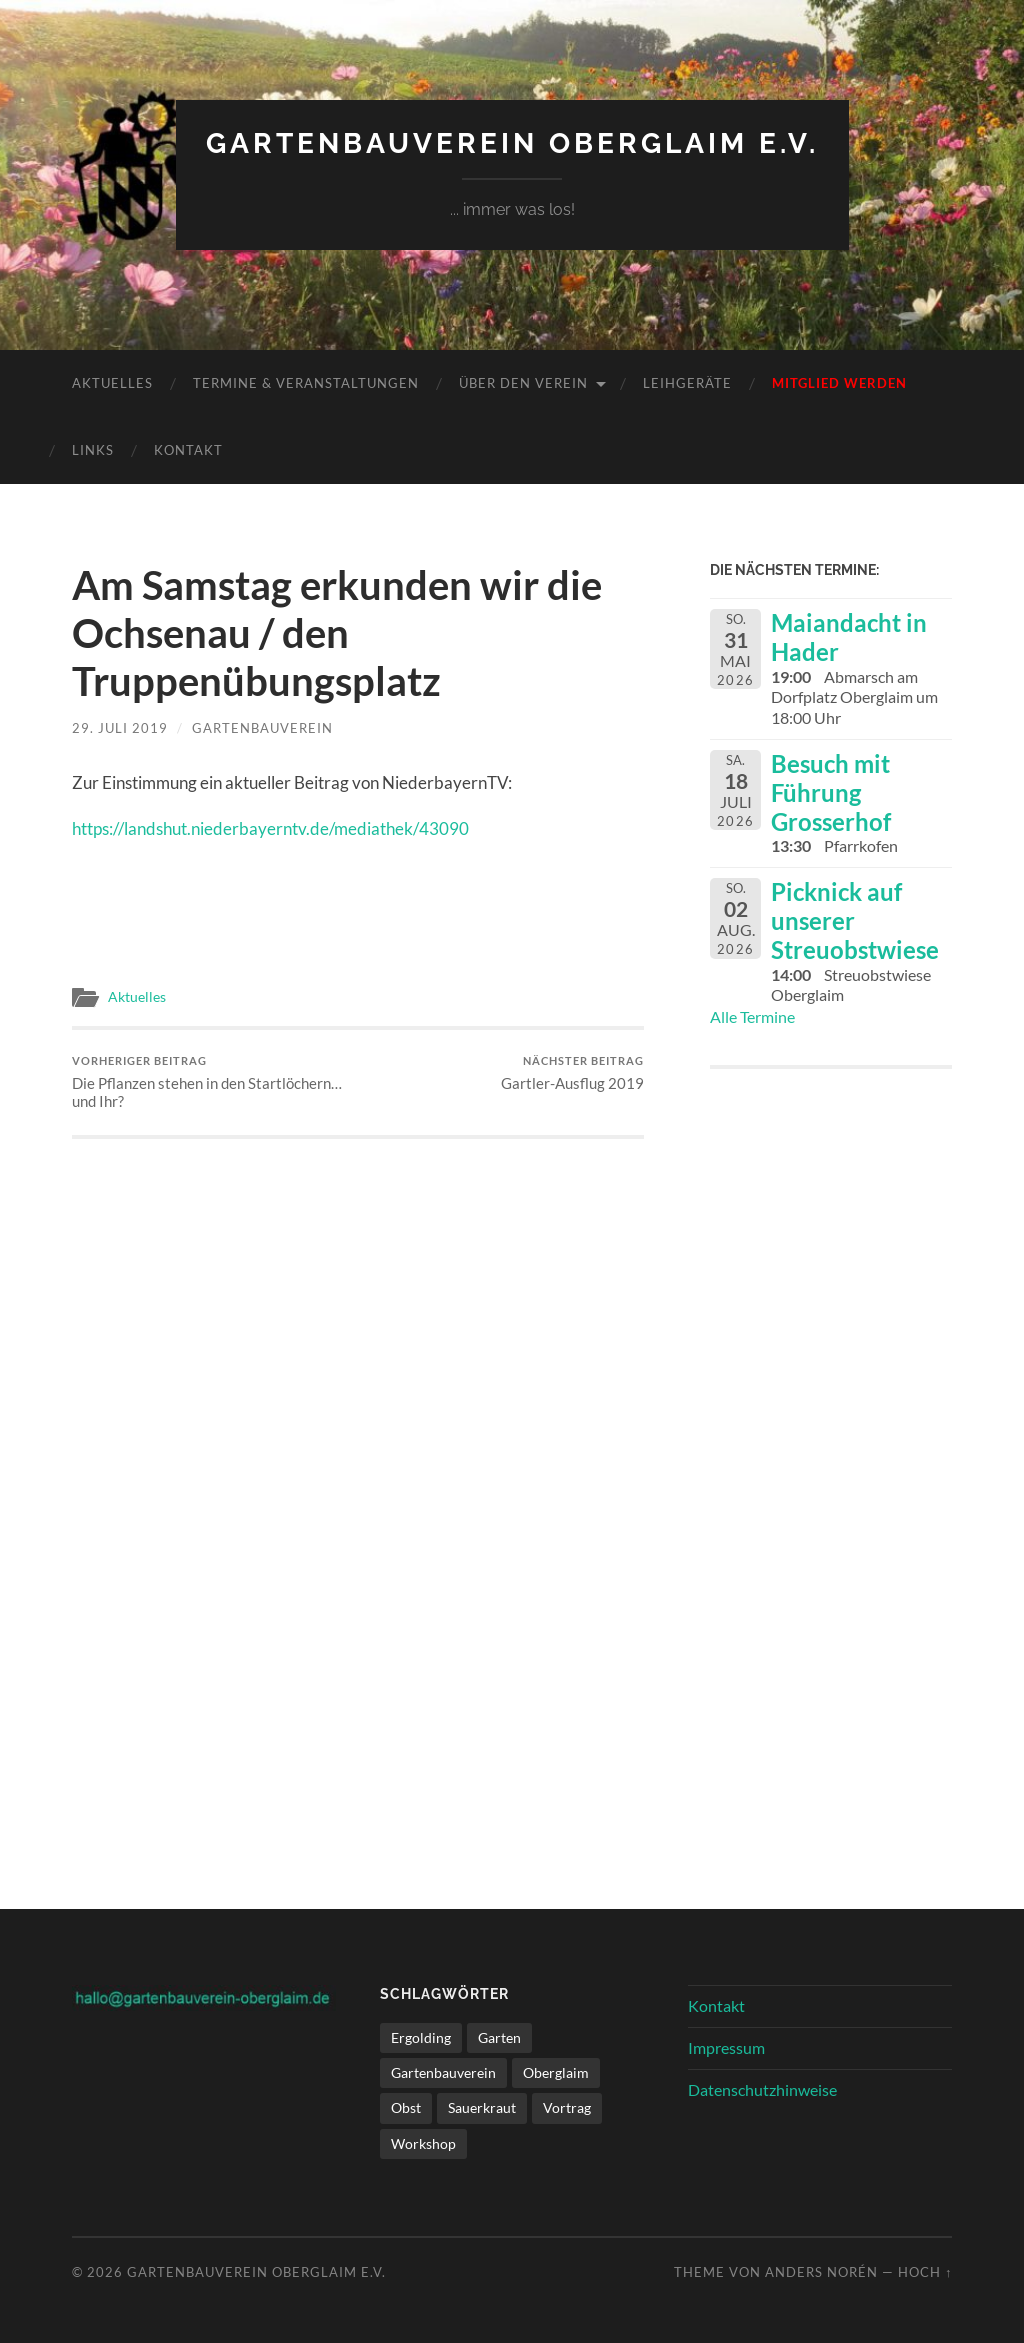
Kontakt (188, 450)
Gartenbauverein (262, 728)
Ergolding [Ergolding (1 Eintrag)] (421, 2037)
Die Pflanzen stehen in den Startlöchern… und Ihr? (212, 1082)
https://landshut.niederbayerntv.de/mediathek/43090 (270, 828)
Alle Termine (752, 1016)
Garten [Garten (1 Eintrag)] (499, 2037)
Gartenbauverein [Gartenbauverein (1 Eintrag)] (443, 2072)
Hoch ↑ (925, 2272)
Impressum (726, 2047)
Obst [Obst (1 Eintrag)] (406, 2107)
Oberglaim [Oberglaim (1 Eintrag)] (556, 2072)
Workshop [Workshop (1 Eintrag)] (423, 2143)
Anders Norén (821, 2272)
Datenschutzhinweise (762, 2089)
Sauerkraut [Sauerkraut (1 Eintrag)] (482, 2107)
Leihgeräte (687, 383)
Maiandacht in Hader (849, 637)
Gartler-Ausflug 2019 (572, 1073)
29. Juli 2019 (120, 728)
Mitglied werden (839, 383)
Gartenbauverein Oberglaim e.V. (512, 143)
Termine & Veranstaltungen (306, 383)
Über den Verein (523, 383)
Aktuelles (112, 383)
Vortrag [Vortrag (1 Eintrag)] (567, 2107)
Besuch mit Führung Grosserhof (831, 792)
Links (93, 450)
